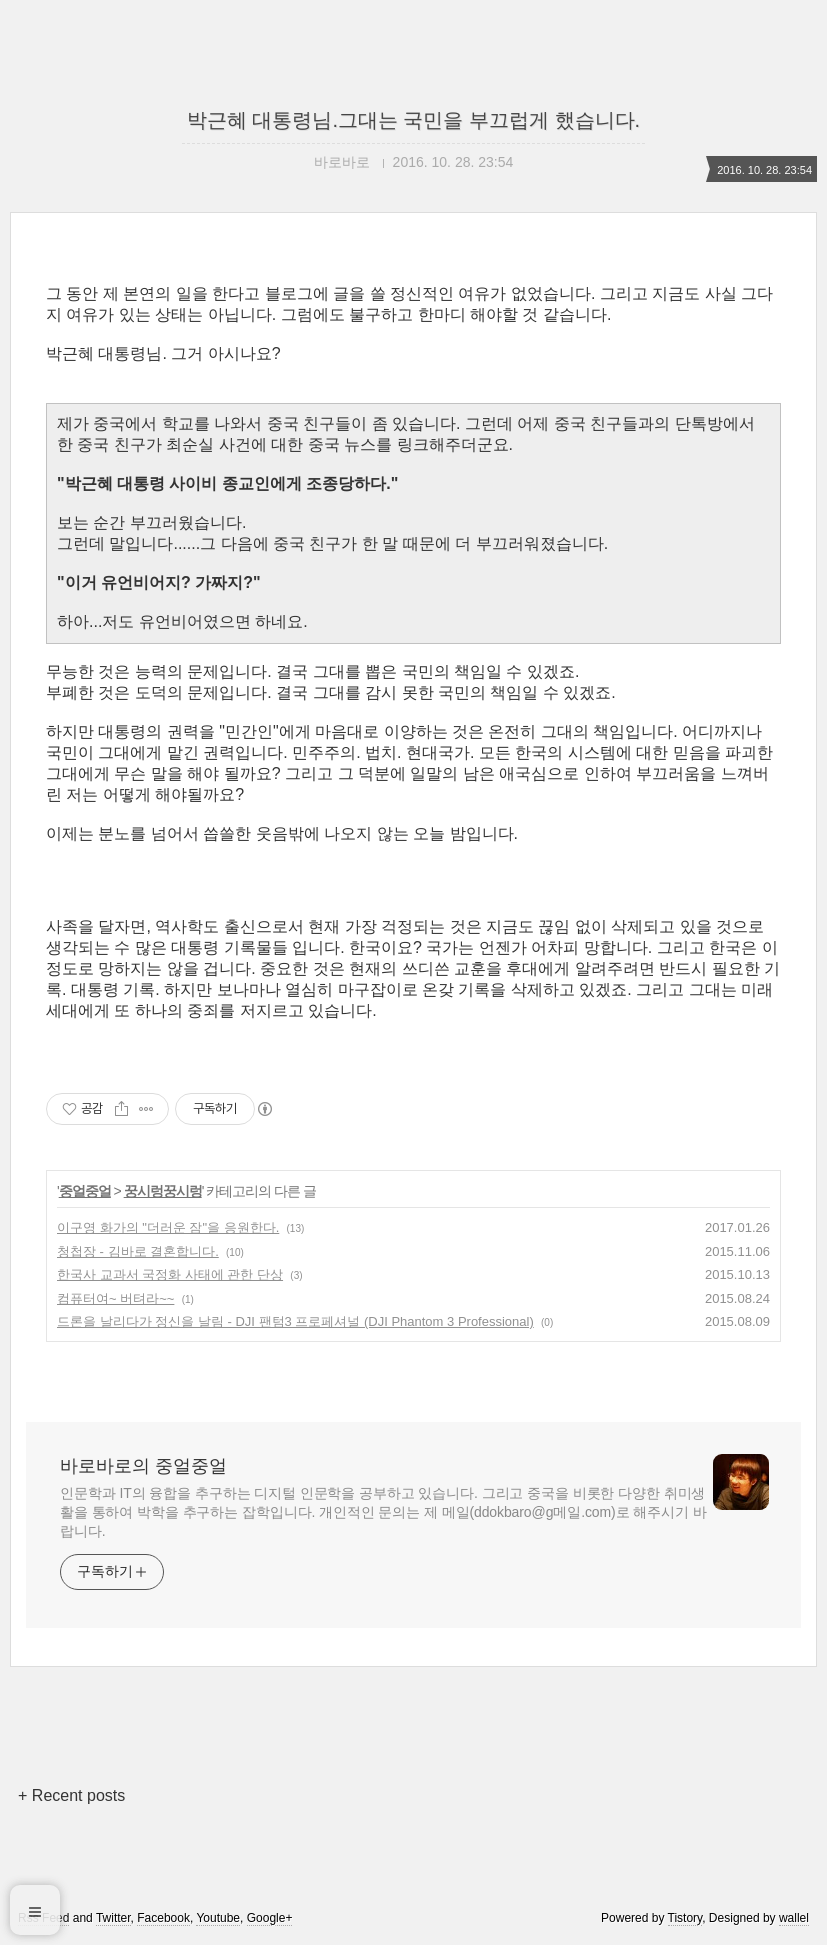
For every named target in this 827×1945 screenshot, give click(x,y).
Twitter (113, 1918)
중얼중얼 (85, 1191)
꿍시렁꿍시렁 (163, 1191)
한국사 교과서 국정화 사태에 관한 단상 (170, 1274)
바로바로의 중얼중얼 (143, 1466)
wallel (794, 1918)
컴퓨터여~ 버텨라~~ (115, 1298)
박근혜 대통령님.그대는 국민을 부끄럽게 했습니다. (413, 120)
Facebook (163, 1918)
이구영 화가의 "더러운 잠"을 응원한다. (168, 1227)
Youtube (218, 1918)
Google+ (270, 1918)
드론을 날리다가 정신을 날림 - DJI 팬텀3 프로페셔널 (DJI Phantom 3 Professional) (295, 1321)
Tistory (685, 1918)
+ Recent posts (71, 1795)
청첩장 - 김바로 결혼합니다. (138, 1251)
